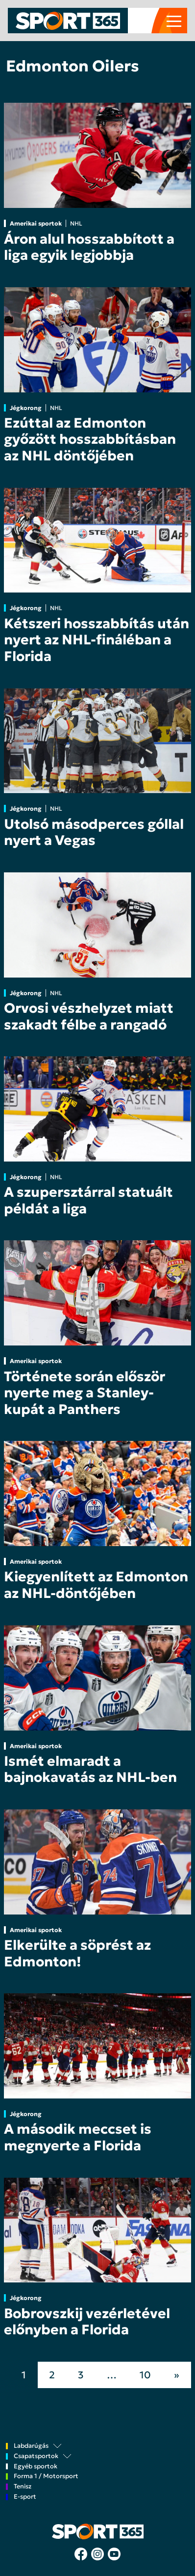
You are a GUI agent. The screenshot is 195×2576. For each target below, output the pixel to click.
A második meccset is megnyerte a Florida (77, 2137)
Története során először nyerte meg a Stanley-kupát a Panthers (84, 1393)
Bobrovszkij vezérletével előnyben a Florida (87, 2322)
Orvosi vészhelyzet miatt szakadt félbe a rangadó (88, 1016)
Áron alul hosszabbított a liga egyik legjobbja (89, 247)
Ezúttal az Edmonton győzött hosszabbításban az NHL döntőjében (90, 439)
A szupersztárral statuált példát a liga (88, 1200)
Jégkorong (26, 407)
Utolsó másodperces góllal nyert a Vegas (94, 832)
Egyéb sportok (35, 2466)
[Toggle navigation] (174, 20)
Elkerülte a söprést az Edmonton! (77, 1953)
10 (145, 2375)
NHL (76, 223)
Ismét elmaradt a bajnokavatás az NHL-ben (90, 1769)
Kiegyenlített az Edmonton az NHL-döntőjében (96, 1585)
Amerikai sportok (36, 223)
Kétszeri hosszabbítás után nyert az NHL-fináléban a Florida (96, 640)
